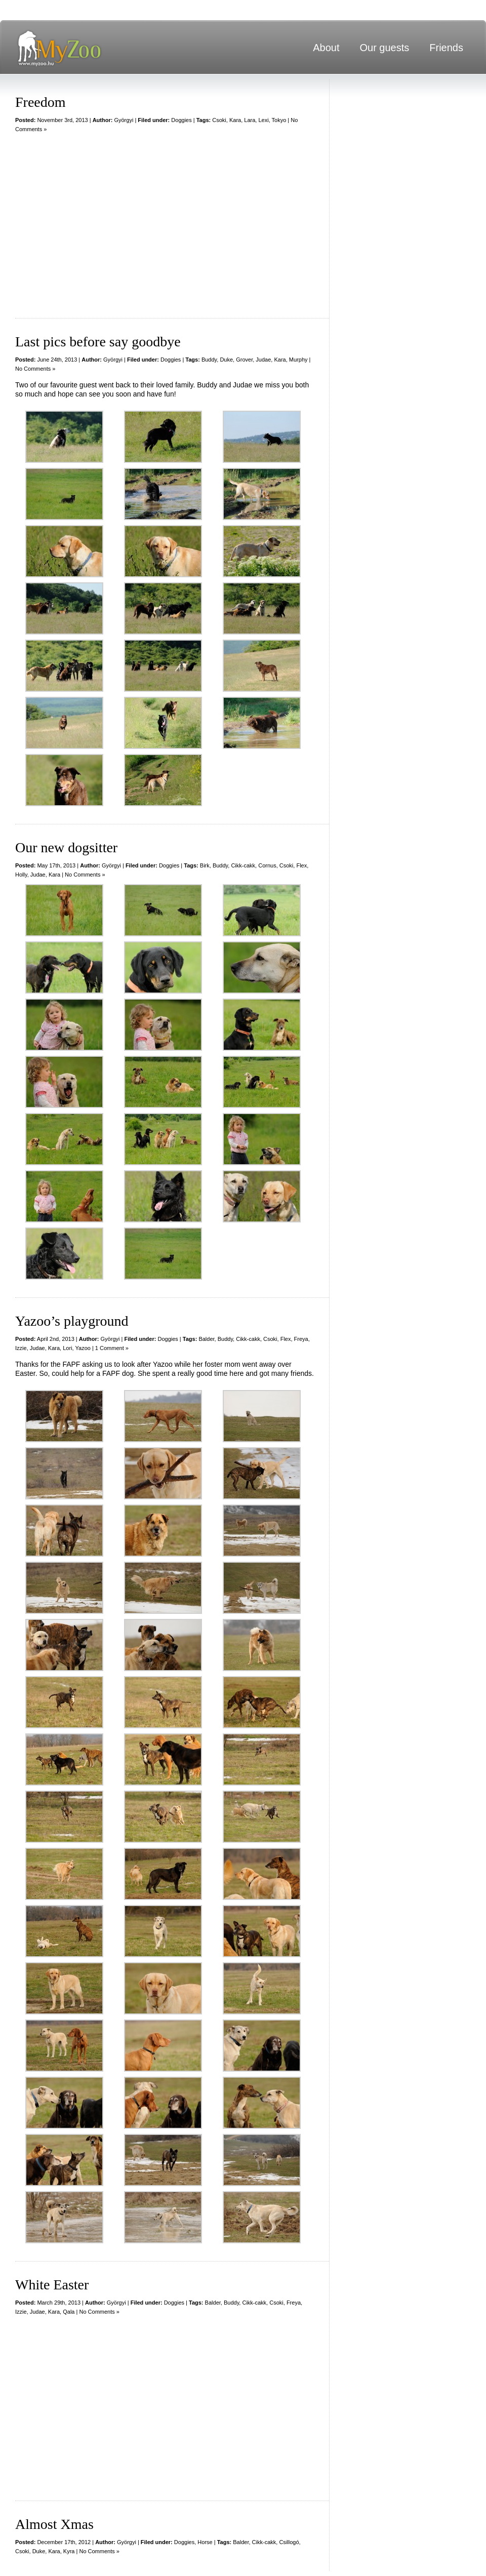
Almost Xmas (54, 2524)
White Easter (52, 2284)
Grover (244, 359)
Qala (68, 2312)
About (326, 47)
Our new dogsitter (66, 847)
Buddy (209, 359)
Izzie (21, 1348)
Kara (235, 120)
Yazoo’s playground (71, 1321)
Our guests (384, 47)
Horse (204, 2542)
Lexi (263, 120)
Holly (21, 874)
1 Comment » (112, 1348)
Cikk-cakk (243, 865)
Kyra (69, 2551)
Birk (205, 865)
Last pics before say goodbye (98, 341)
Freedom (40, 102)
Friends (446, 47)
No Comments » (35, 369)
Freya (301, 1339)
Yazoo (83, 1348)
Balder (206, 1339)
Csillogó (289, 2542)
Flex (301, 865)
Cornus (267, 865)
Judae (263, 359)
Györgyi (123, 120)
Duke (226, 359)
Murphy (298, 359)
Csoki (219, 120)
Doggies (181, 120)
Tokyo (279, 120)
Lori (67, 1348)
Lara (249, 120)
